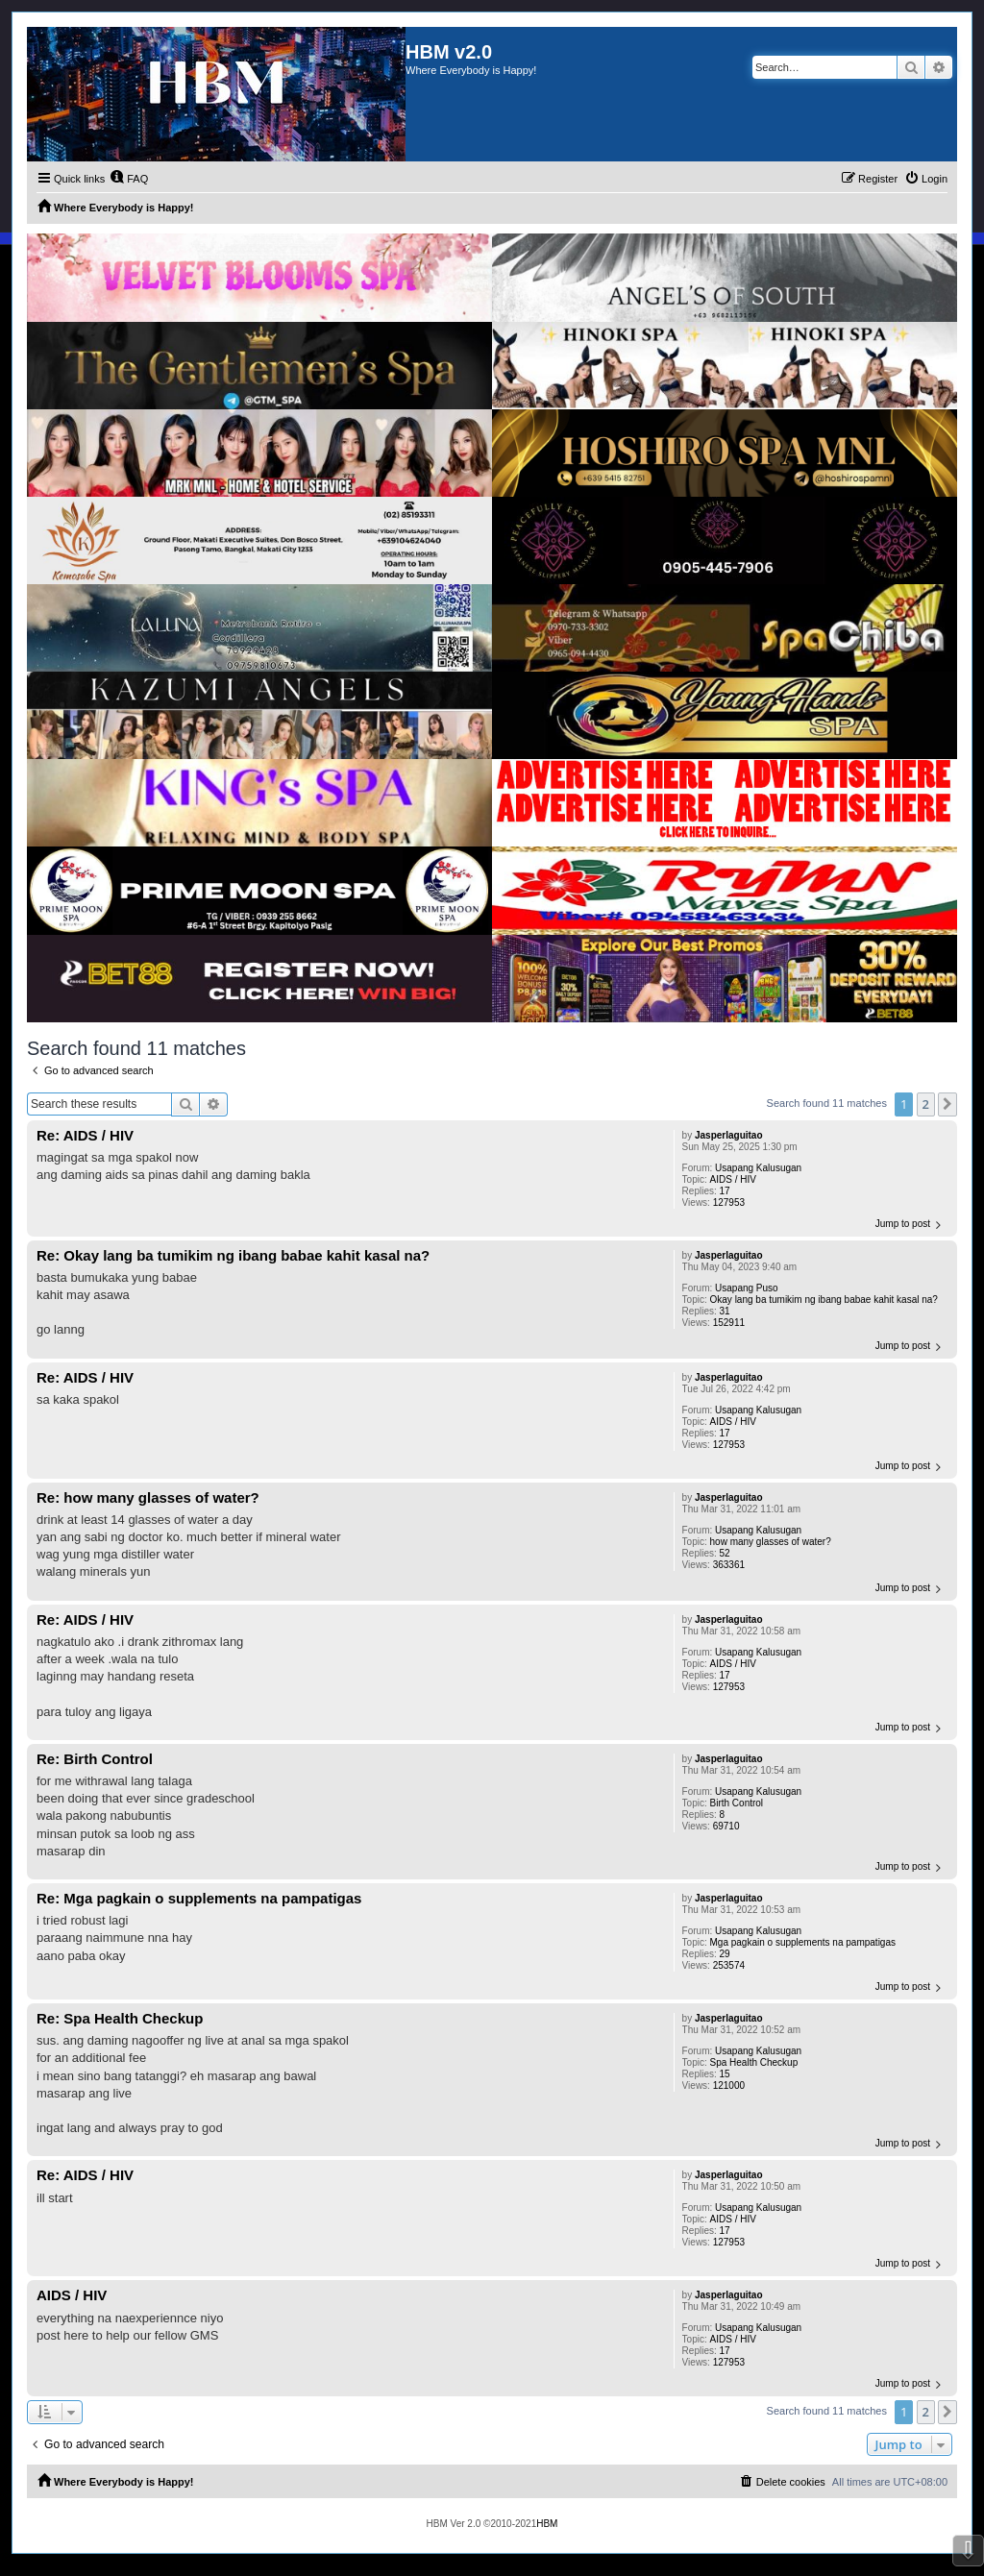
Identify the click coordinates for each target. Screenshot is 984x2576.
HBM (546, 2523)
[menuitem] (129, 178)
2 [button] (925, 1104)
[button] (947, 1104)
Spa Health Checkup (754, 2062)
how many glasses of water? (770, 1541)
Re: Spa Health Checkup (120, 2018)
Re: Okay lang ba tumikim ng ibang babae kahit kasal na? (233, 1255)
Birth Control (737, 1803)
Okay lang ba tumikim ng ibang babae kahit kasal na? (824, 1299)
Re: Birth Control (95, 1759)
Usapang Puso (746, 1288)
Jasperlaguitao (729, 1135)
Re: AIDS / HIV (85, 1135)
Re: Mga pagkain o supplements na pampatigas (199, 1898)
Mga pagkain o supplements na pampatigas (803, 1942)
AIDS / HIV (733, 1179)
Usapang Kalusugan (758, 1168)
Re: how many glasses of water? (148, 1497)
